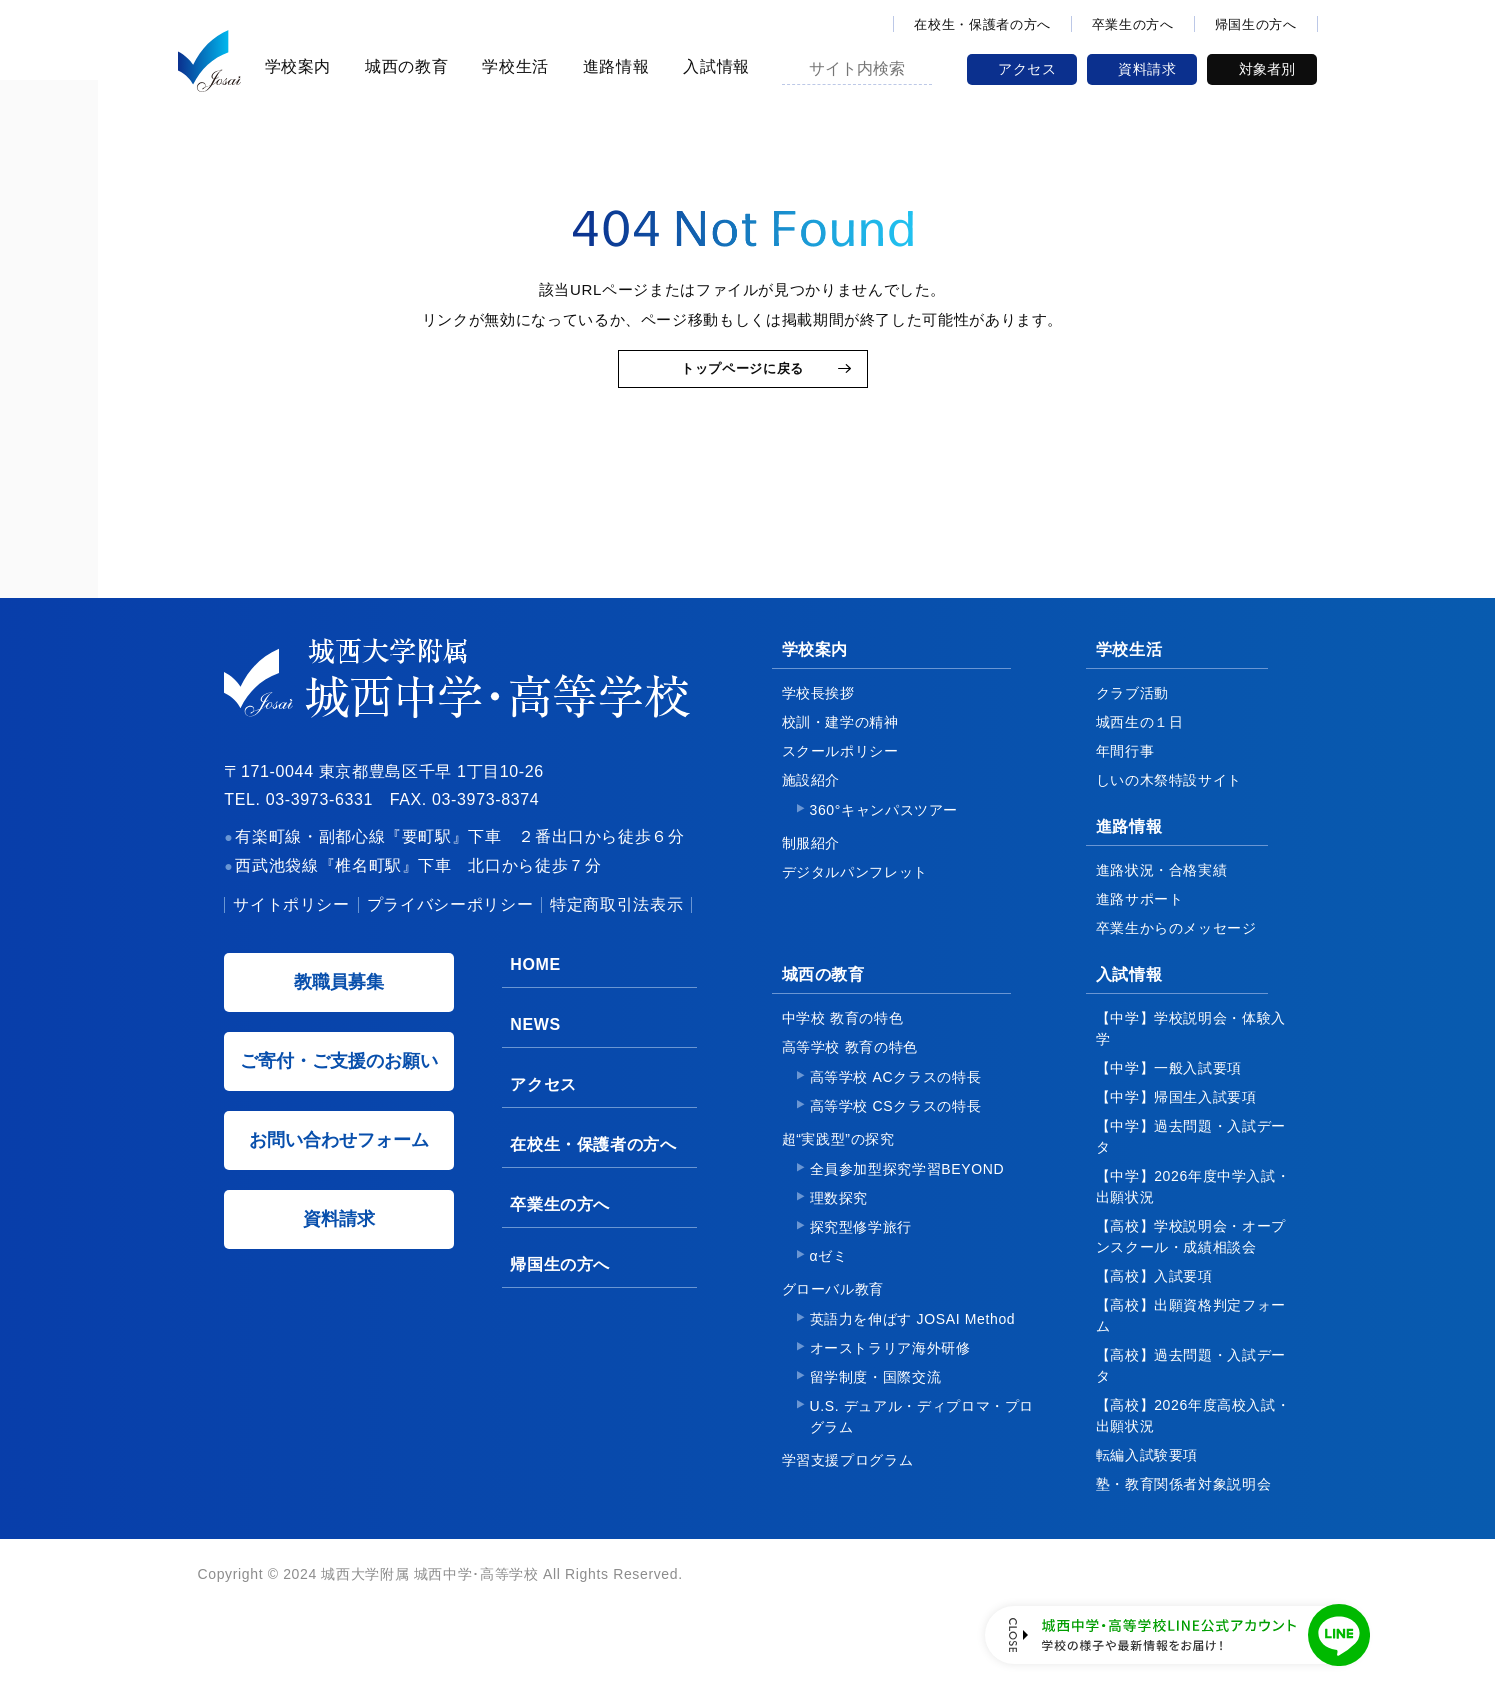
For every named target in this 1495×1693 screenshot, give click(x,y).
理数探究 (839, 1236)
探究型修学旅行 (861, 1265)
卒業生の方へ (1133, 24)
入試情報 (713, 66)
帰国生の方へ (1256, 24)
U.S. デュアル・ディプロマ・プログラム (922, 1454)
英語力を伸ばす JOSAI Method (913, 1357)
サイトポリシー (291, 943)
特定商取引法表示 (616, 943)
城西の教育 (403, 66)
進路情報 (613, 66)
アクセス (1027, 69)
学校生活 (512, 66)
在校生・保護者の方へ (982, 24)
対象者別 (1267, 69)
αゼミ (829, 1294)
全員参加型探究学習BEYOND (907, 1207)
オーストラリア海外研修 (890, 1386)
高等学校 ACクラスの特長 (896, 1115)
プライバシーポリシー (450, 943)
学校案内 (295, 66)
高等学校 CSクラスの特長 (896, 1144)
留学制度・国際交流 (876, 1415)
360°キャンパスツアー (884, 848)
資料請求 (1147, 69)
